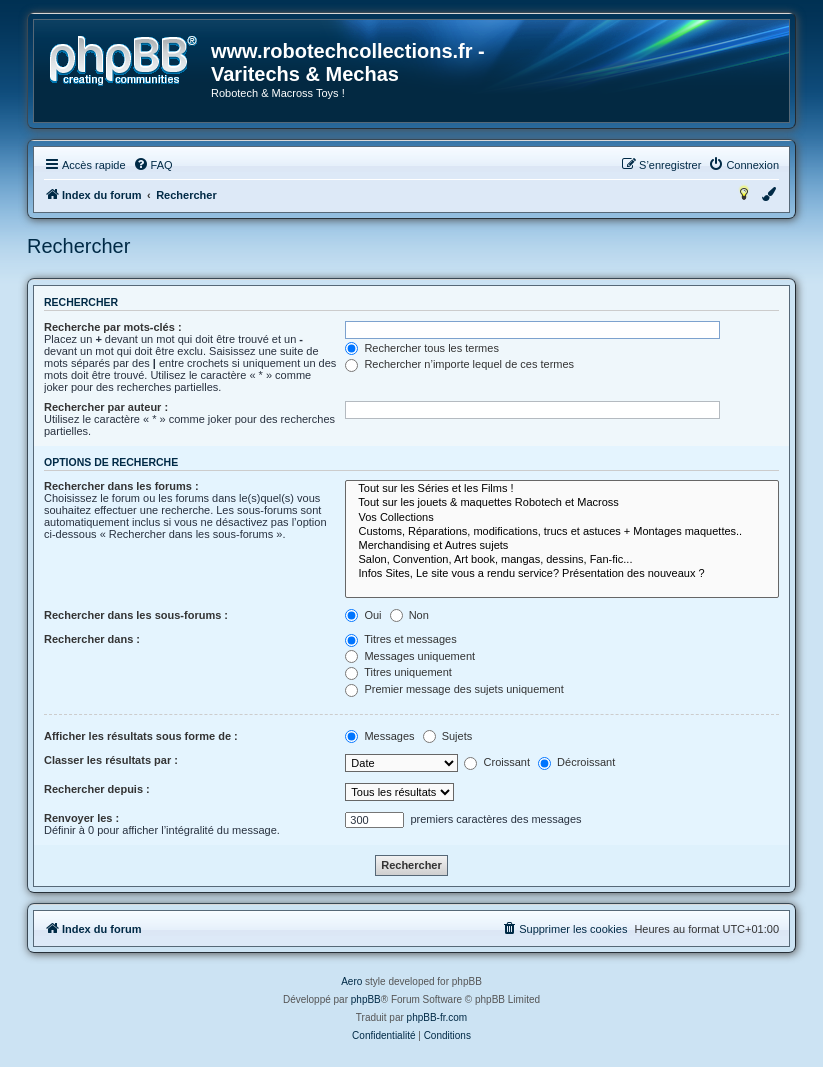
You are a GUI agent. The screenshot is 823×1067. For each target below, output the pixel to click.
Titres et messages (400, 639)
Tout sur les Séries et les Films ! (562, 489)
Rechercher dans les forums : (121, 486)
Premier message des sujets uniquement (454, 689)
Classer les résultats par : (111, 760)
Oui (363, 615)
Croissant (497, 762)
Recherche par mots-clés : (113, 327)
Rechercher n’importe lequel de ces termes (459, 364)
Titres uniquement (398, 672)
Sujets (448, 736)
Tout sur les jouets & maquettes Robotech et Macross (562, 503)
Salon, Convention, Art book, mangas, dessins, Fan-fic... (562, 560)
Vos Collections (562, 518)
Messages (379, 736)
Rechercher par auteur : (106, 407)
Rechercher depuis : (97, 789)
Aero (351, 981)
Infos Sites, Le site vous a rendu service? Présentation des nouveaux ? (562, 574)
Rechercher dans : (92, 639)
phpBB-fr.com (437, 1017)
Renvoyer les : (81, 818)
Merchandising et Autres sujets (562, 546)
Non (409, 615)
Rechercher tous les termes (422, 348)
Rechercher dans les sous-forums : (136, 615)
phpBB (366, 999)
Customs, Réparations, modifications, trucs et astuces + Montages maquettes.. (562, 532)
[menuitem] (153, 165)
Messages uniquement (410, 656)
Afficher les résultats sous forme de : (141, 736)
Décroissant (576, 762)
